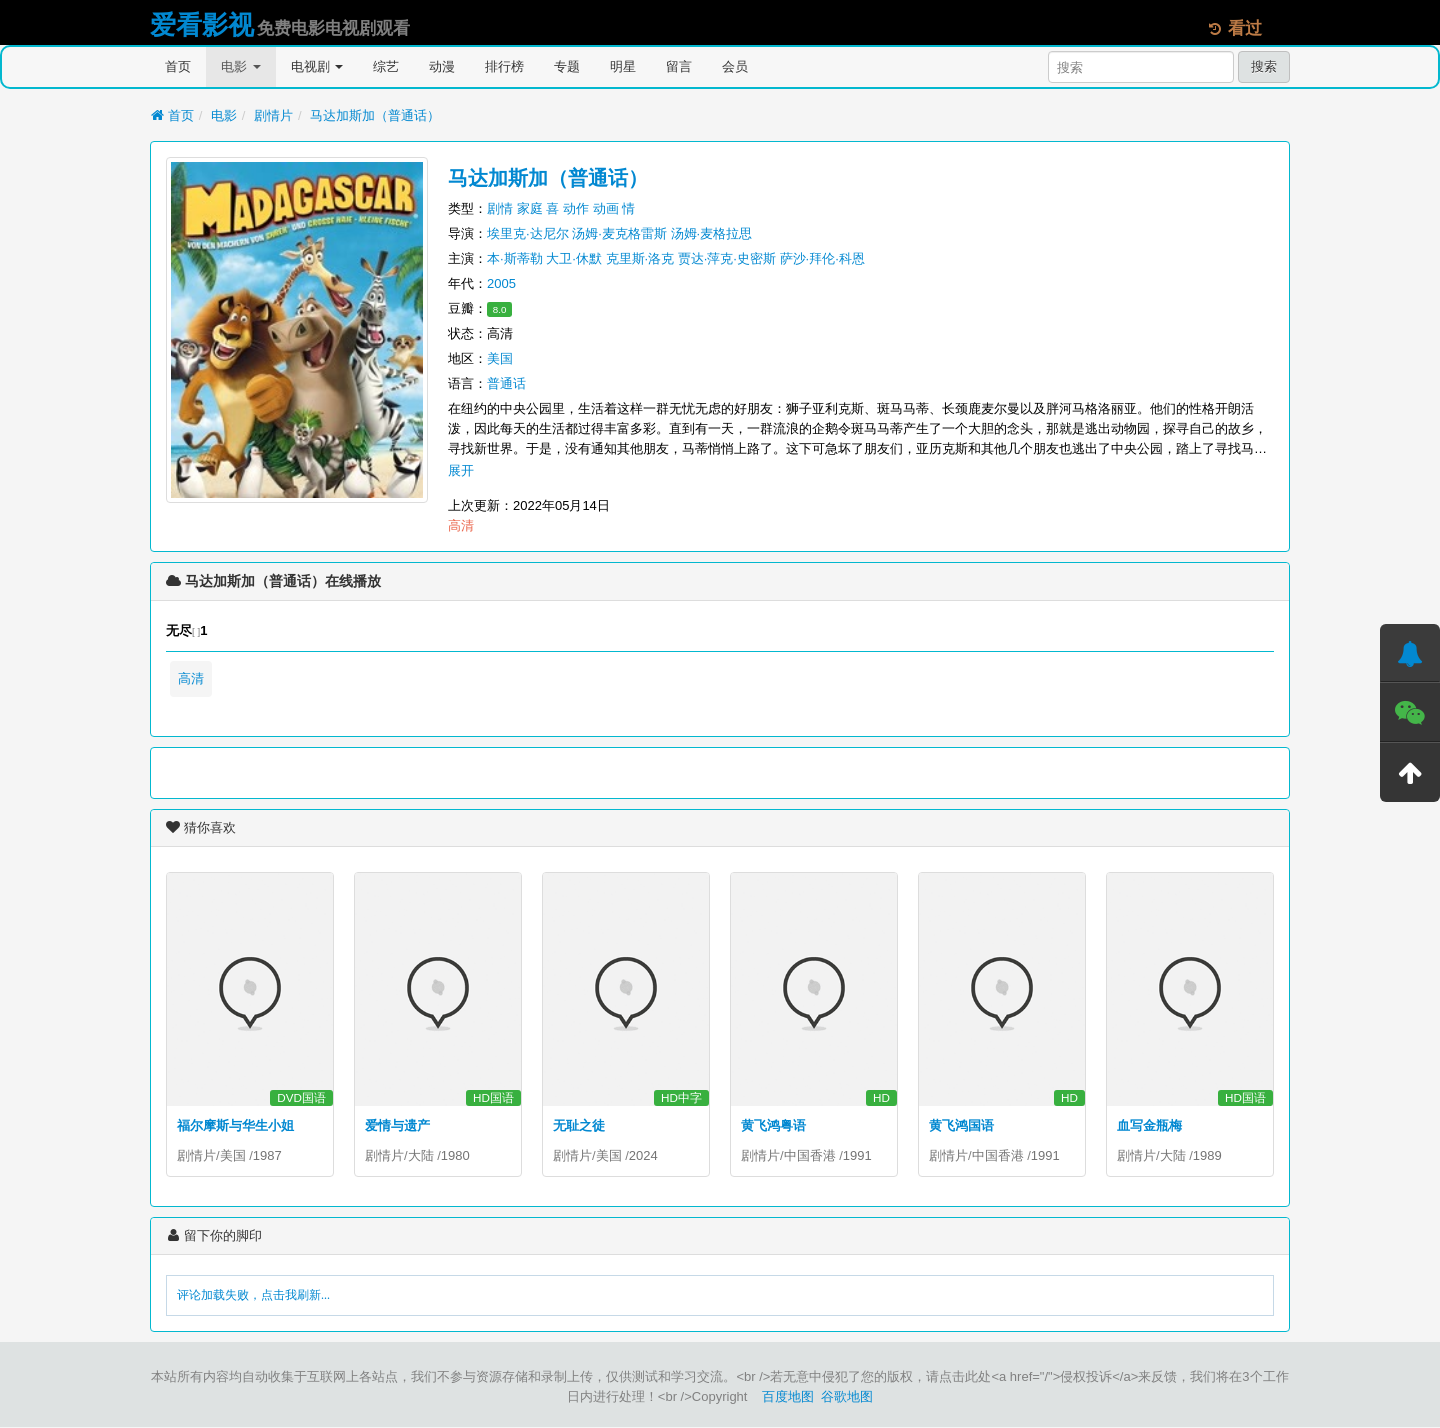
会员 (735, 66)
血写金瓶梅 (1149, 1125)
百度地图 (788, 1397)
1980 (455, 1155)
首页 (178, 66)
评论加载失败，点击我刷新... (253, 1296)
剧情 (500, 208)
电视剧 (317, 66)
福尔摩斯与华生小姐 (235, 1125)
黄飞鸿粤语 (773, 1125)
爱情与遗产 (397, 1125)
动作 (576, 208)
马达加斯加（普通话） (375, 115)
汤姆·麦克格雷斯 (619, 233)
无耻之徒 (579, 1125)
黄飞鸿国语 (961, 1125)
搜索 (1264, 66)
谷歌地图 (847, 1397)
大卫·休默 (574, 258)
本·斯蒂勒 (515, 258)
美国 (500, 358)
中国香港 (810, 1155)
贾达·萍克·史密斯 (727, 258)
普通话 (506, 383)
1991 (857, 1155)
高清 (191, 678)
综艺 (386, 66)
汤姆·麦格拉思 (712, 233)
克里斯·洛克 (640, 258)
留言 (679, 66)
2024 (643, 1155)
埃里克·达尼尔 (528, 233)
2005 (501, 283)
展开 (461, 470)
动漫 (442, 66)
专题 (567, 66)
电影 (241, 66)
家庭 (530, 208)
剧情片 (273, 115)
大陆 (421, 1155)
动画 (606, 208)
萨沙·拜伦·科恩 (822, 258)
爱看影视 (202, 25)
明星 (623, 66)
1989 (1207, 1155)
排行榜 (504, 66)
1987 (267, 1155)
